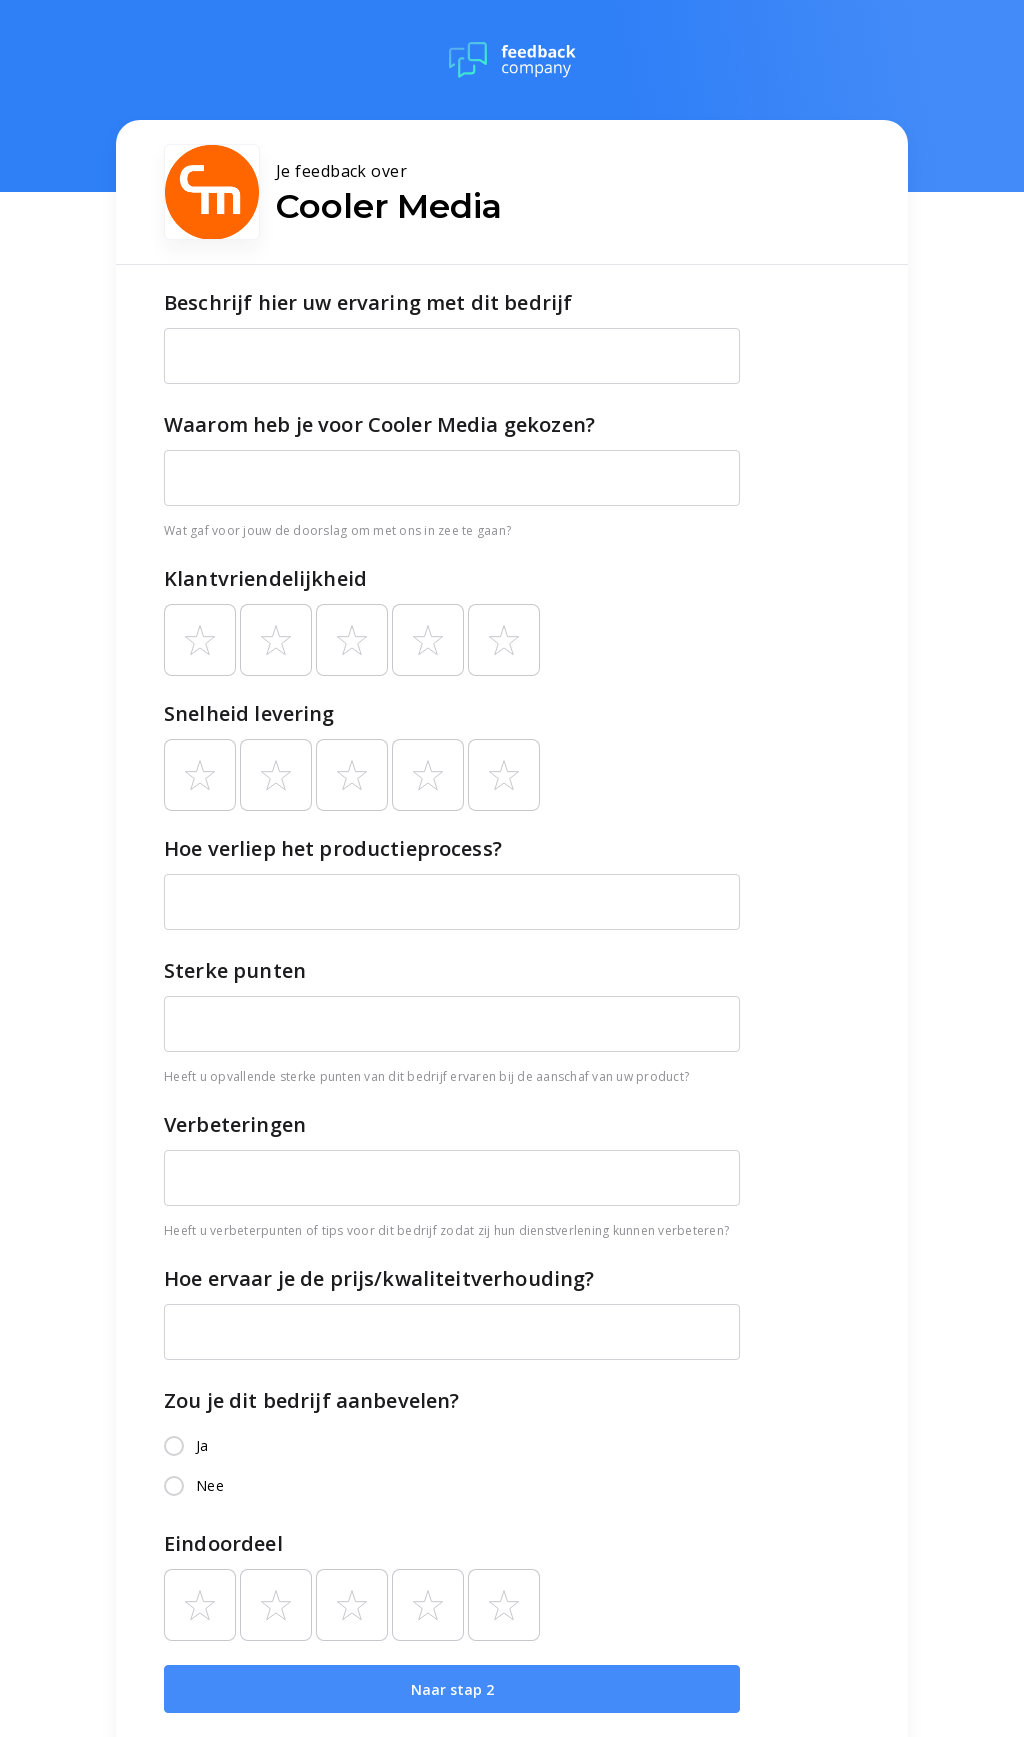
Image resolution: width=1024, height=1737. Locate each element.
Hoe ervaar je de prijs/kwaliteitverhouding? (379, 1278)
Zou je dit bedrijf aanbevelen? (312, 1400)
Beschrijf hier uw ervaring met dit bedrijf (368, 302)
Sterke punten (235, 970)
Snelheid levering (249, 713)
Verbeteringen (235, 1124)
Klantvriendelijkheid (265, 578)
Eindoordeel (223, 1543)
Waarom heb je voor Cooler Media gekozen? (379, 424)
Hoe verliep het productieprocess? (333, 848)
